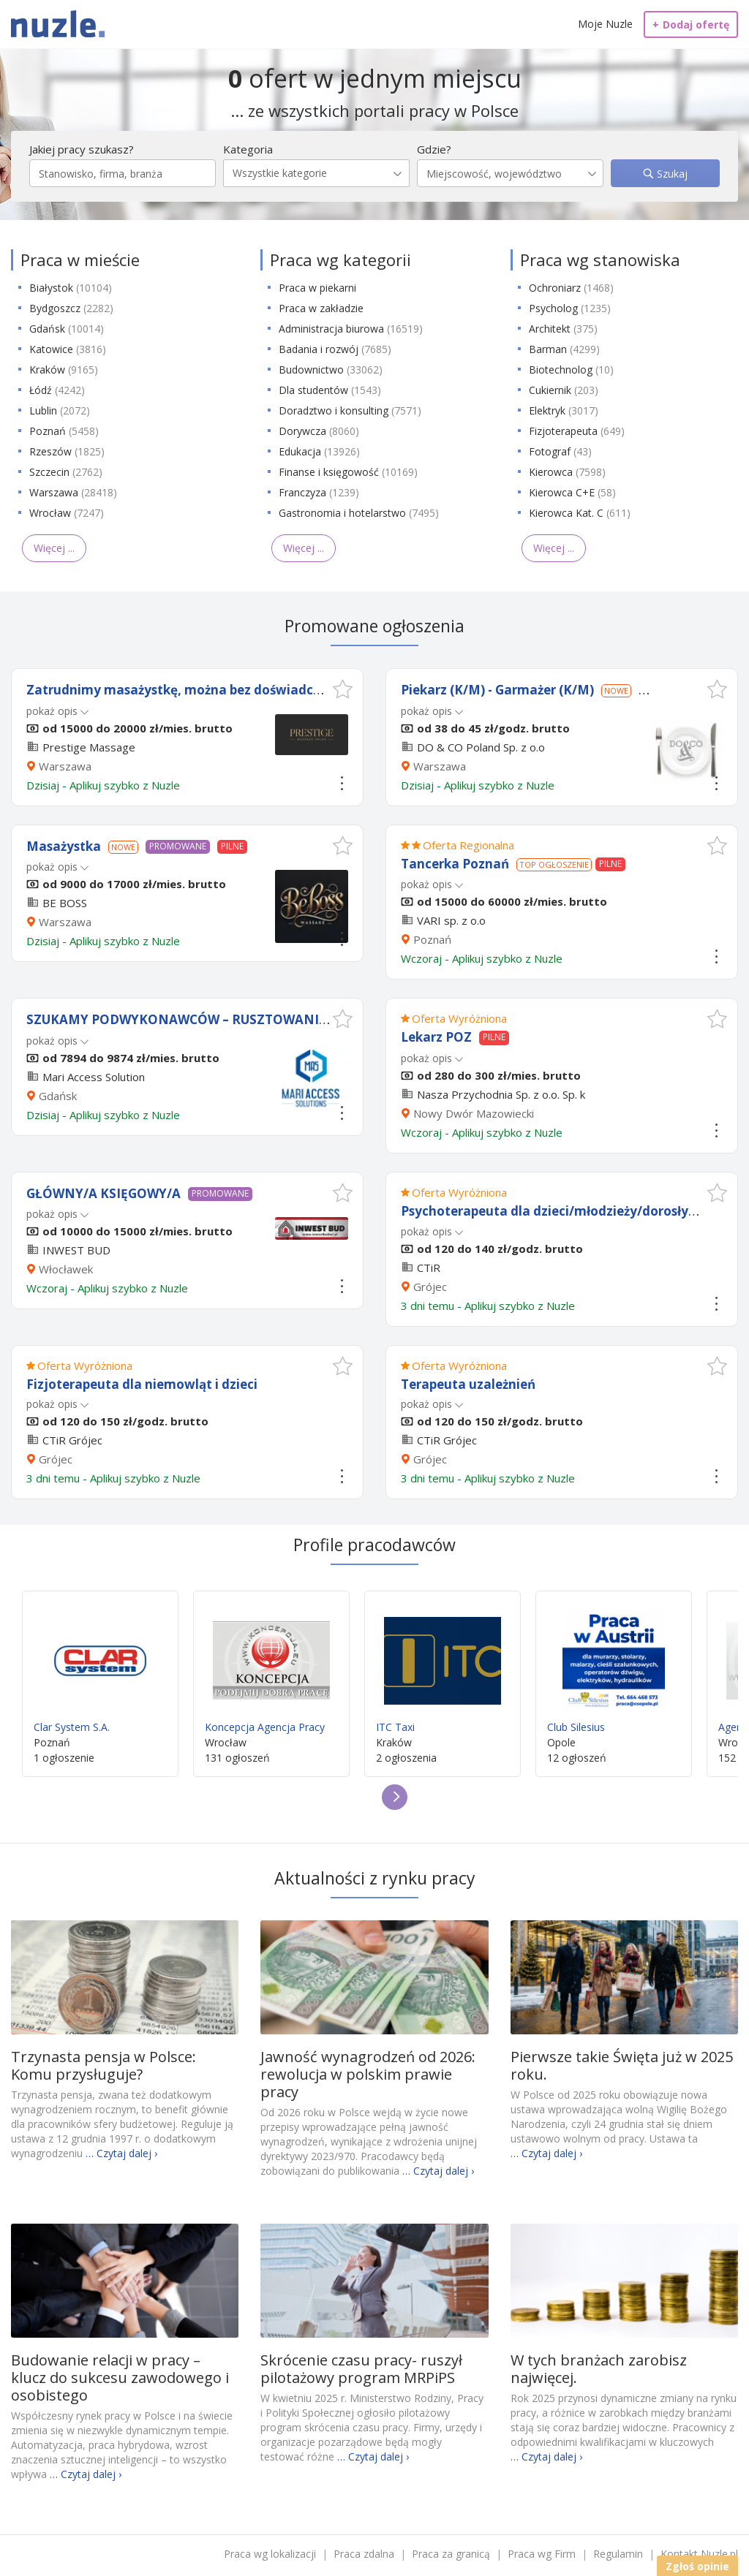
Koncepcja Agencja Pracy (271, 1668)
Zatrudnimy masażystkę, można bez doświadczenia (186, 689)
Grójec (430, 1286)
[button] (342, 689)
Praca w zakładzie (321, 308)
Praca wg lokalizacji (270, 2554)
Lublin (59, 410)
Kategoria (248, 149)
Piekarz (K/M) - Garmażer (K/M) (497, 689)
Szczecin (65, 472)
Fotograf (560, 451)
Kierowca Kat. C (580, 513)
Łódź (57, 390)
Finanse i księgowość (348, 472)
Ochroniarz (571, 288)
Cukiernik (563, 390)
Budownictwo (331, 369)
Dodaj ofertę (690, 24)
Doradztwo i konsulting (350, 410)
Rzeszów (67, 451)
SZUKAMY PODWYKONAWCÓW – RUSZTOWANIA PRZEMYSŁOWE (226, 1019)
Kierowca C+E (572, 492)
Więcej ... (54, 548)
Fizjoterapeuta (577, 431)
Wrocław (66, 513)
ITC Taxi (442, 1668)
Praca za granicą (451, 2554)
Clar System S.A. (100, 1668)
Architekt (563, 329)
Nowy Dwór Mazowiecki (473, 1113)
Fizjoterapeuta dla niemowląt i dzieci (141, 1384)
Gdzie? (434, 149)
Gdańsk (66, 329)
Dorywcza (319, 431)
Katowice (67, 349)
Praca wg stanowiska (600, 259)
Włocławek (66, 1269)
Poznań (64, 431)
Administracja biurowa (351, 329)
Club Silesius (613, 1668)
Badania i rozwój (335, 349)
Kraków (63, 369)
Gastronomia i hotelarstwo (359, 513)
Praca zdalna (364, 2554)
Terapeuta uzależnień (468, 1384)
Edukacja (319, 451)
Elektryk (563, 410)
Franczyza (319, 492)
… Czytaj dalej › (121, 2153)
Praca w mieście (80, 259)
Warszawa (73, 492)
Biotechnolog (571, 369)
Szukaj (671, 174)
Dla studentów (330, 390)
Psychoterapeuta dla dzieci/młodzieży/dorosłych (552, 1210)
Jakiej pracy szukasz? (81, 149)
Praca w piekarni (317, 288)
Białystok (70, 288)
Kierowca (567, 472)
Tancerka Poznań (455, 863)
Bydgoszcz (71, 308)
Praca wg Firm (542, 2554)
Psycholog (570, 308)
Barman (564, 349)
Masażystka (63, 846)
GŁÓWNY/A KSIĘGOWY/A (103, 1193)
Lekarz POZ (436, 1036)
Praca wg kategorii (340, 259)
